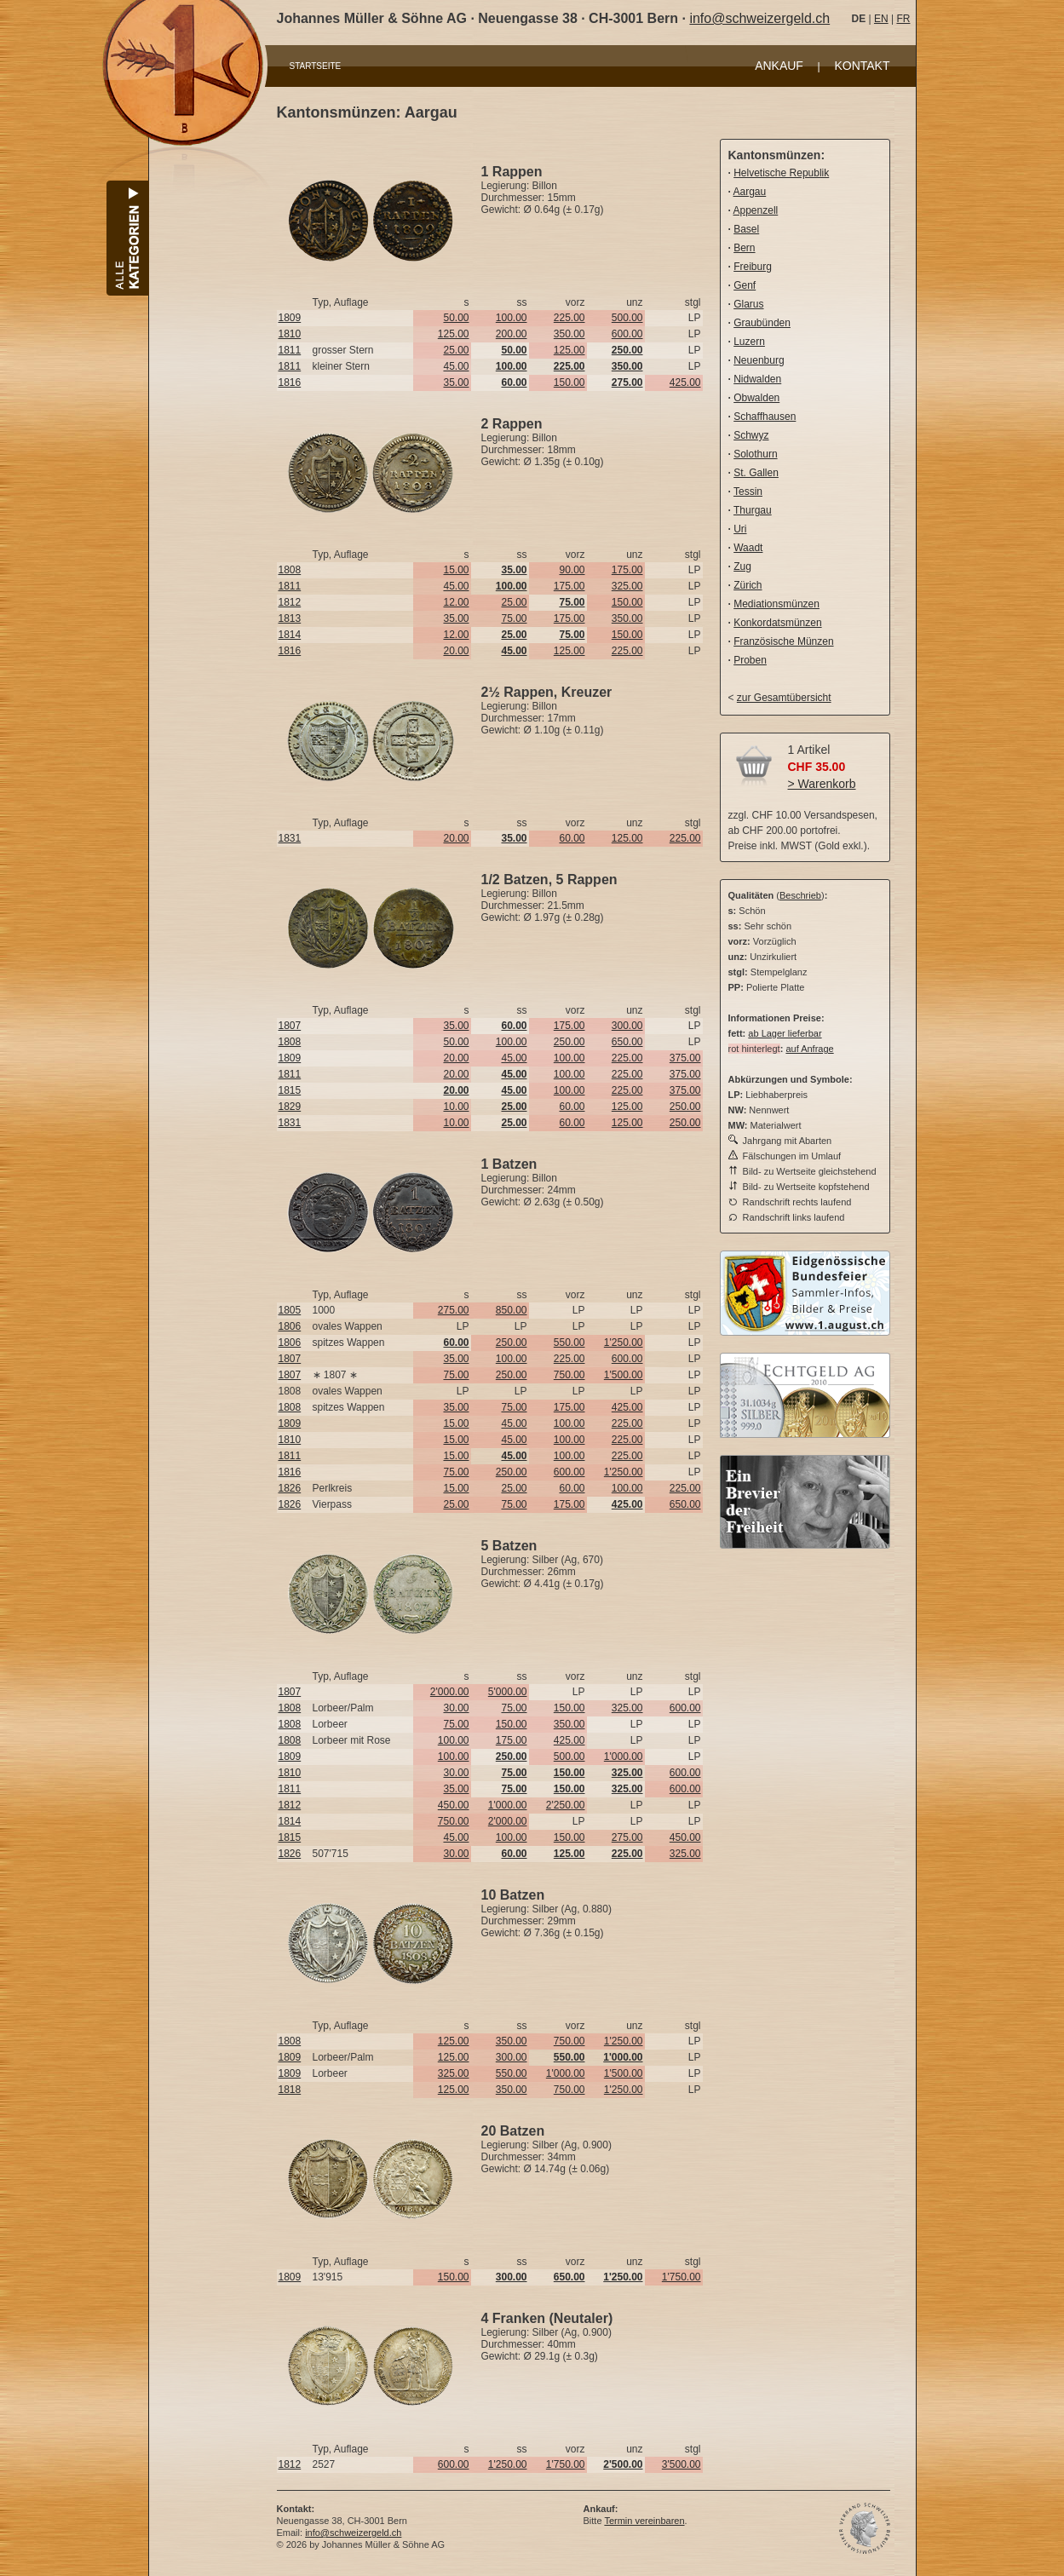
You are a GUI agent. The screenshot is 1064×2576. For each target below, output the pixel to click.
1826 (290, 1488)
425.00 (685, 382)
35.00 (456, 382)
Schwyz (750, 435)
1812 (290, 602)
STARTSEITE (316, 66)
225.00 (569, 318)
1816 (290, 382)
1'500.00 (623, 1375)
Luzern (749, 342)
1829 (290, 1107)
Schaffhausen (764, 417)
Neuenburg (758, 360)
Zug (742, 566)
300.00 (627, 1026)
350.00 (569, 334)
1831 (290, 838)
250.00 (569, 1042)
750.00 (569, 1375)
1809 (290, 318)
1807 (290, 1026)
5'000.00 (507, 1692)
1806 (290, 1326)
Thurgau (752, 510)
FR (903, 19)
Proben (750, 660)
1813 (290, 618)
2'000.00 (449, 1692)
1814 (290, 635)
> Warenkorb (822, 784)
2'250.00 (565, 1805)
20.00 (456, 651)
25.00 (456, 350)
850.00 (511, 1310)
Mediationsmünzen (776, 604)
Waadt (747, 548)
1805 (290, 1310)
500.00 (627, 318)
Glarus (748, 304)
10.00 (456, 1107)
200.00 (511, 334)
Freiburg (752, 267)
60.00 (571, 838)
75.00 (513, 618)
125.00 (453, 334)
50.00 (456, 318)
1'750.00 (681, 2277)
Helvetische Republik (781, 173)
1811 (290, 350)
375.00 (685, 1058)
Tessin (747, 491)
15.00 (456, 570)
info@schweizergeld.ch (759, 18)
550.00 (569, 1342)
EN (881, 19)
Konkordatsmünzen (777, 623)
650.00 (627, 1042)
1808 (290, 570)
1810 (290, 334)
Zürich (747, 585)
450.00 (453, 1805)
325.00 (627, 586)
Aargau (750, 192)
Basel (746, 229)
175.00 (627, 570)
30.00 (456, 1708)
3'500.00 (681, 2464)
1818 (290, 2090)
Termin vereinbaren (644, 2521)
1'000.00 (623, 1756)
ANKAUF (779, 65)
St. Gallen (756, 473)
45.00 (456, 366)
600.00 (627, 334)
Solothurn (755, 454)
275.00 (453, 1310)
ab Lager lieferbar (784, 1033)
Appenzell (756, 210)
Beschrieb (800, 895)
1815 (290, 1090)
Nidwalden (757, 379)
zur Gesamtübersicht (784, 698)
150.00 (569, 382)
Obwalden (756, 398)
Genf (744, 285)
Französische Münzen (783, 641)
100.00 (511, 318)
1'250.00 (623, 1342)
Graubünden (762, 323)
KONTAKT (861, 65)
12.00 (456, 602)
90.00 (571, 570)
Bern (744, 248)
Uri (739, 529)
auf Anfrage (809, 1049)
